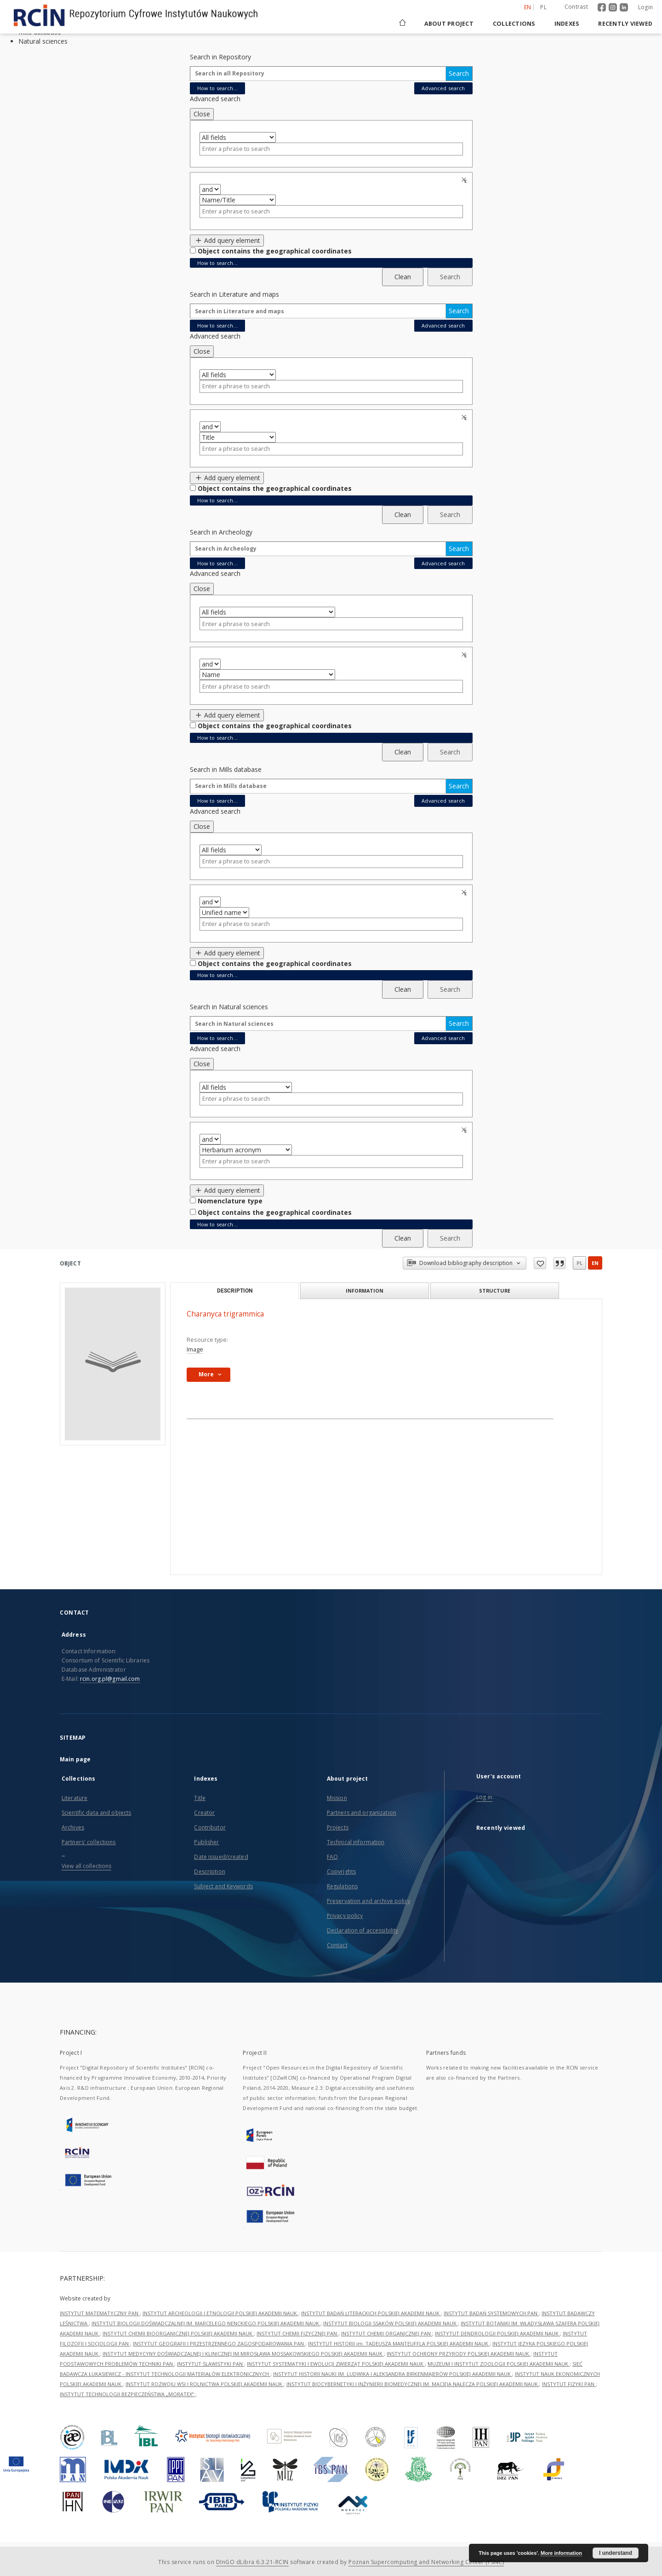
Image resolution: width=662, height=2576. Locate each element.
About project (449, 24)
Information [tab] (364, 1290)
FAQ (332, 1857)
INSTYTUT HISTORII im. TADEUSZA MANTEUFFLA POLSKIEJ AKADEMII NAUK (399, 2343)
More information (561, 2553)
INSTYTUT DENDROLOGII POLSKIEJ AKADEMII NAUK (497, 2333)
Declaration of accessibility (362, 1930)
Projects (337, 1827)
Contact (337, 1945)
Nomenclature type (230, 1200)
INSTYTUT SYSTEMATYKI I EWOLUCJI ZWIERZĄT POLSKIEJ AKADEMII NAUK (336, 2363)
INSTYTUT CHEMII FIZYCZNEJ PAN (297, 2333)
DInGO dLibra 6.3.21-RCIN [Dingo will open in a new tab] (252, 2562)
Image (195, 1349)
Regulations (342, 1886)
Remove (465, 180)
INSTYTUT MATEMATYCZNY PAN (100, 2313)
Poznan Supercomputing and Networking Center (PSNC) (426, 2562)
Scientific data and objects (96, 1813)
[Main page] (402, 23)
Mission (337, 1798)
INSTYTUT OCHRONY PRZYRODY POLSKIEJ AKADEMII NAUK (459, 2353)
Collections (514, 24)
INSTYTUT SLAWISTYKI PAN (210, 2363)
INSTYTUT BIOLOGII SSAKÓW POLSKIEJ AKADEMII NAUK (390, 2323)
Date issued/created (221, 1857)
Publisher (206, 1842)
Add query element (227, 240)
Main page (75, 1759)
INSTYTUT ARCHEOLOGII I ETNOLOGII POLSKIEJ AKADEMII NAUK (220, 2313)
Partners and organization (361, 1813)
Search (459, 73)
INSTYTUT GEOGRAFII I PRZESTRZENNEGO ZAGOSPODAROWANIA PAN (219, 2343)
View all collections (86, 1866)
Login (645, 7)
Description (209, 1871)
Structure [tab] (494, 1290)
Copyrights (341, 1871)
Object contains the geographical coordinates (275, 251)
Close (202, 113)
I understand (615, 2553)
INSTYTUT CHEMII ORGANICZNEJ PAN (386, 2333)
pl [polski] (543, 7)
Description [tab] (234, 1291)
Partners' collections (89, 1842)
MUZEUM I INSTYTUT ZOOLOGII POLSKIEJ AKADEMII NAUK (499, 2363)
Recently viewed (625, 24)
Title (199, 1798)
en (595, 1262)
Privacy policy (345, 1916)
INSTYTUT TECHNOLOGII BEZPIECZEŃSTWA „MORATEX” (127, 2394)
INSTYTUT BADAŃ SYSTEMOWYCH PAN (491, 2313)
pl (579, 1262)
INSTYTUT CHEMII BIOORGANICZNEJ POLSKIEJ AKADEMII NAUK (178, 2333)
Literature (74, 1798)
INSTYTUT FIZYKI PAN (569, 2383)
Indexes (566, 24)
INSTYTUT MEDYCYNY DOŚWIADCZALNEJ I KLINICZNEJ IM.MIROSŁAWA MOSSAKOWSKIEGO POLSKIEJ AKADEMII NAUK (243, 2353)
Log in (484, 1797)
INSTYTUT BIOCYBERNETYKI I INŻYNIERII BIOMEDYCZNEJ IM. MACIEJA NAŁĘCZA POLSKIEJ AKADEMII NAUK (412, 2383)
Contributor (209, 1827)
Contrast (576, 7)
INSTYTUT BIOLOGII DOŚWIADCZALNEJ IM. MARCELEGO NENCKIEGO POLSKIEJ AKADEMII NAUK (205, 2323)
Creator (204, 1813)
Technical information (356, 1842)
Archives (73, 1827)
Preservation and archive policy (369, 1901)
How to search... (217, 88)
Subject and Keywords (223, 1886)
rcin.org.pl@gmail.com (110, 1679)
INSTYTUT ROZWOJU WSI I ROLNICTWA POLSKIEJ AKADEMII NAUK (205, 2383)
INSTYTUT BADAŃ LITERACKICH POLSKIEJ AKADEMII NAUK (371, 2313)
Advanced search (443, 88)
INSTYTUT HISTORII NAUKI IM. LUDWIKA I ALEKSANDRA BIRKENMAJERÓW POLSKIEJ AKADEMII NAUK (392, 2373)
